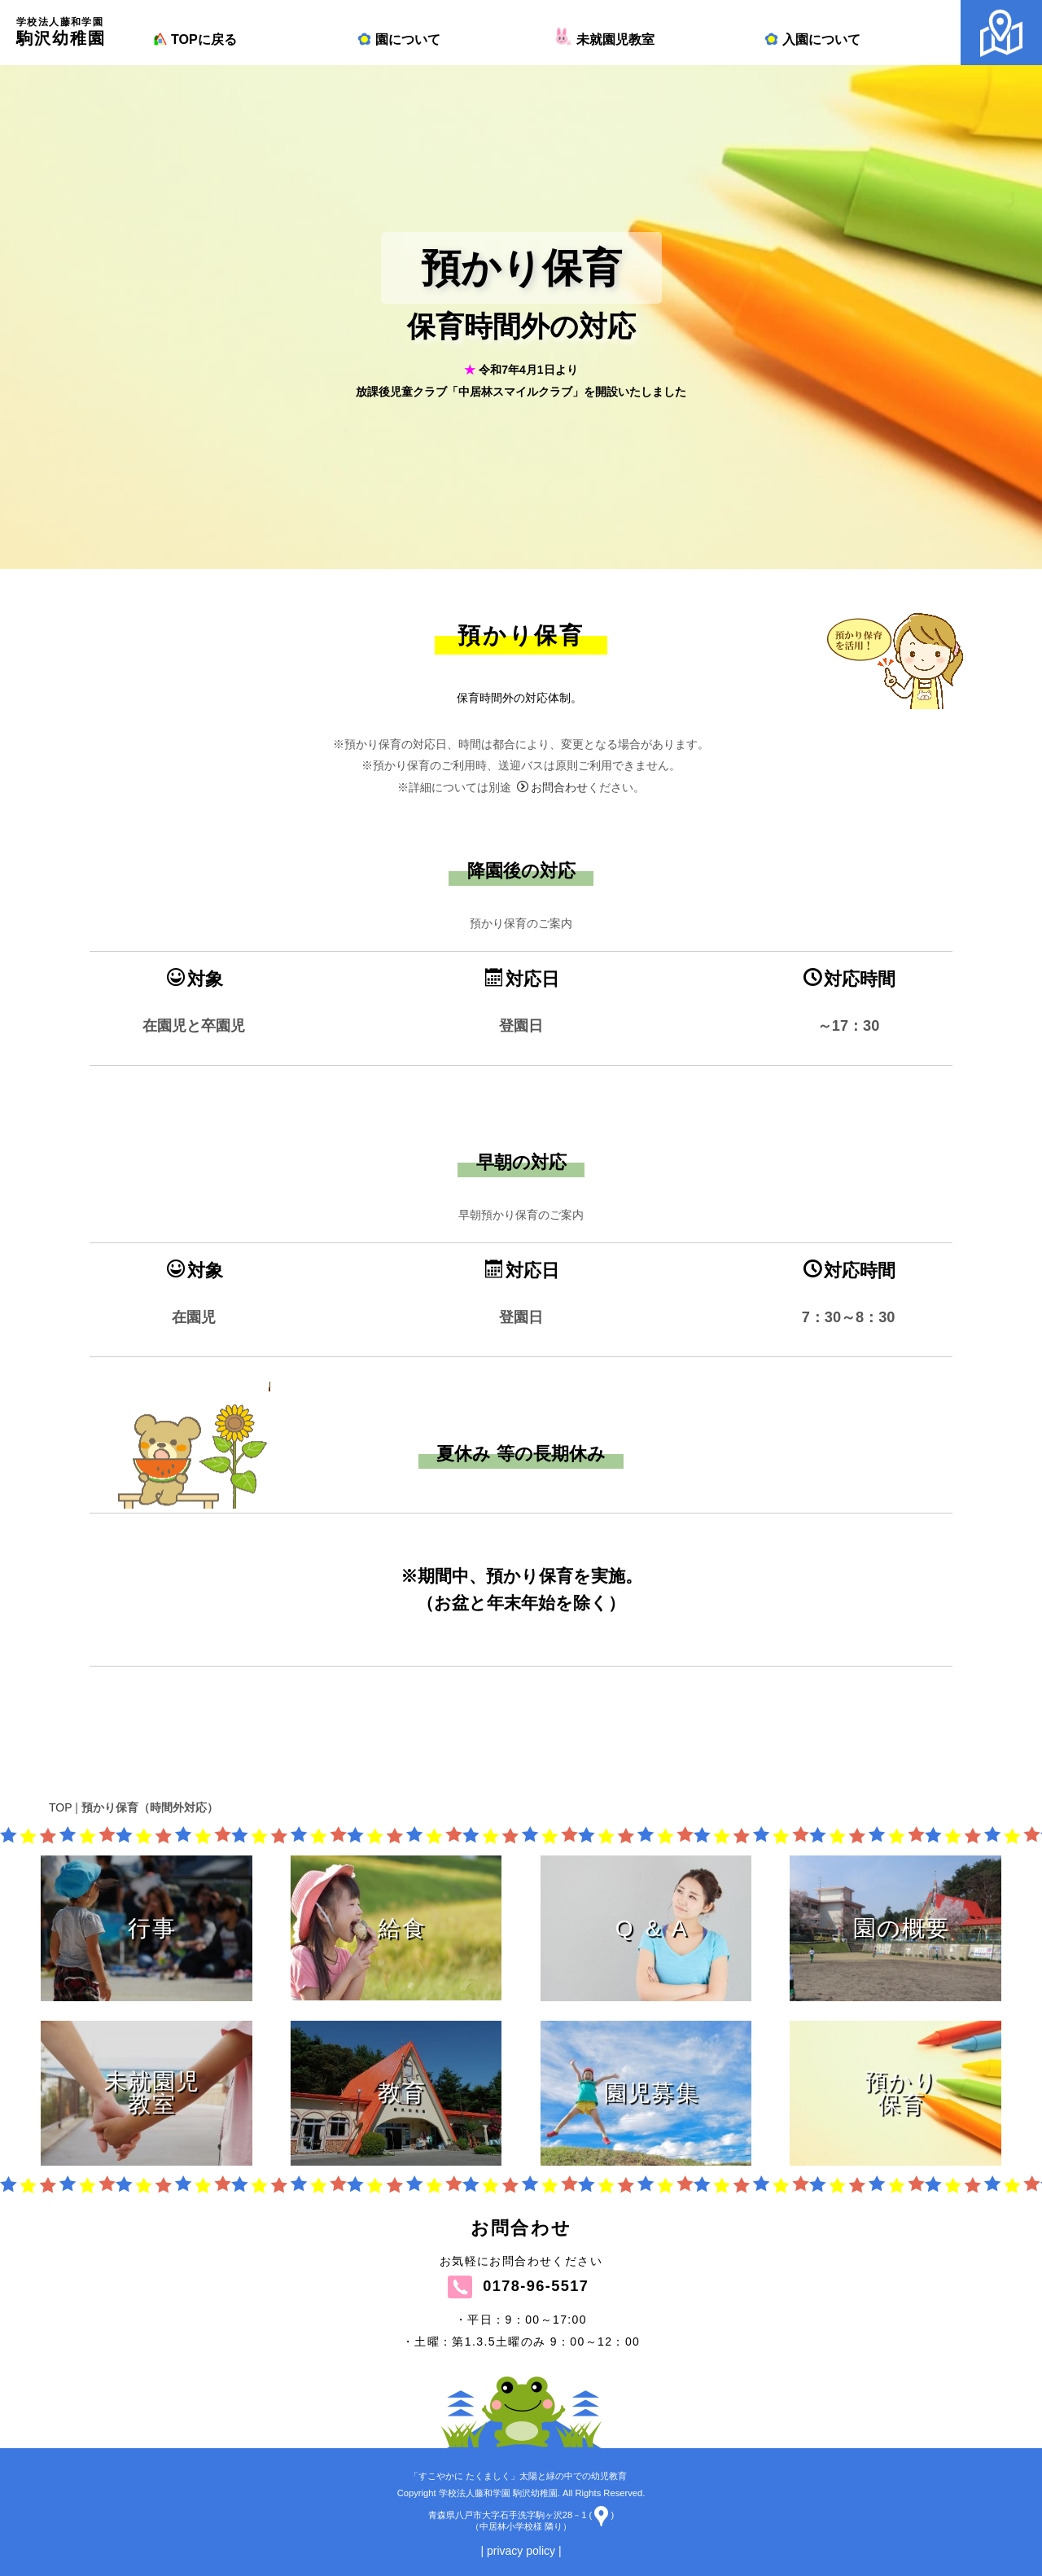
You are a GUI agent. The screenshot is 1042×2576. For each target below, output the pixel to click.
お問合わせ (552, 883)
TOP (60, 1807)
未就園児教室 (606, 39)
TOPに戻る (194, 39)
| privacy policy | (520, 2550)
